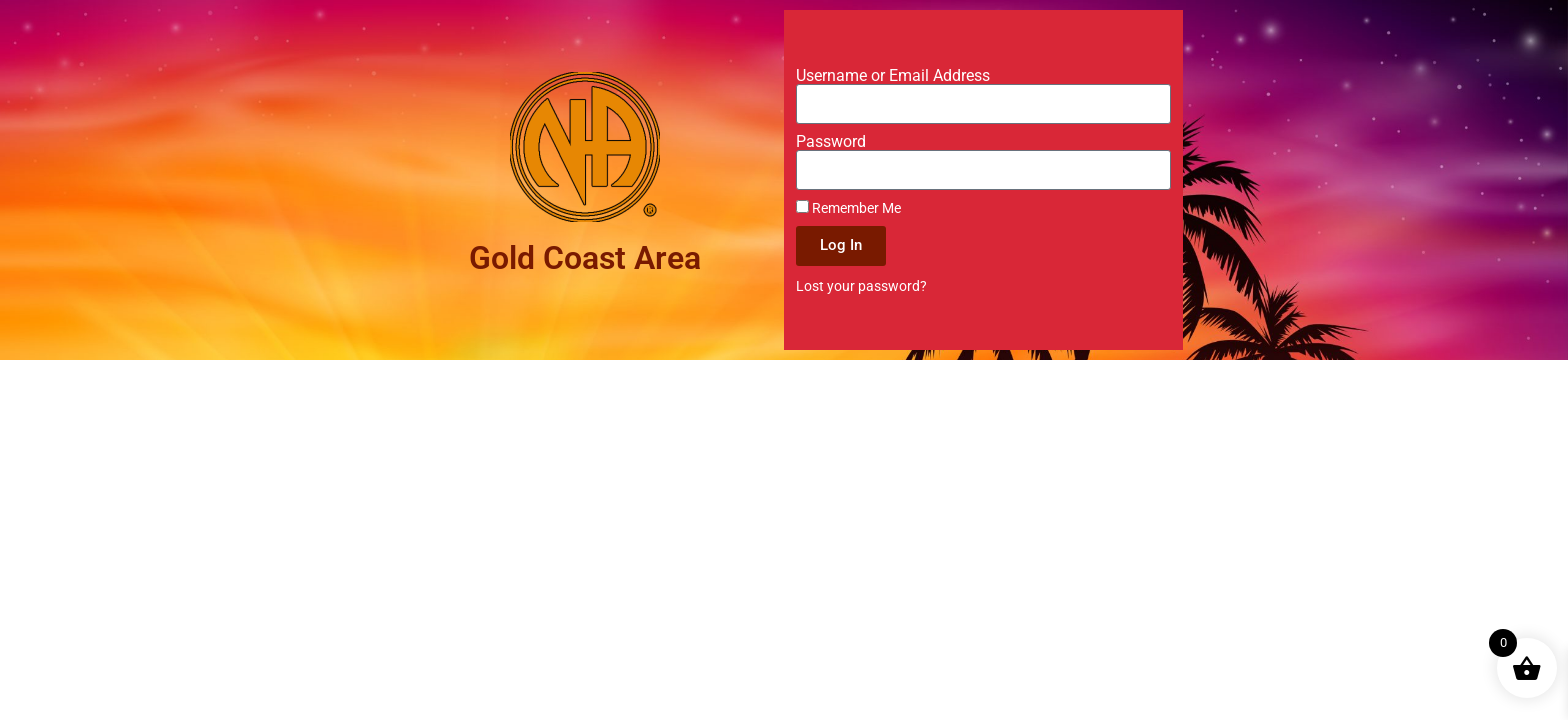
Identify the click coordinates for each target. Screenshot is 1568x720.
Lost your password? (861, 286)
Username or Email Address (893, 76)
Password (831, 142)
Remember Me (848, 208)
